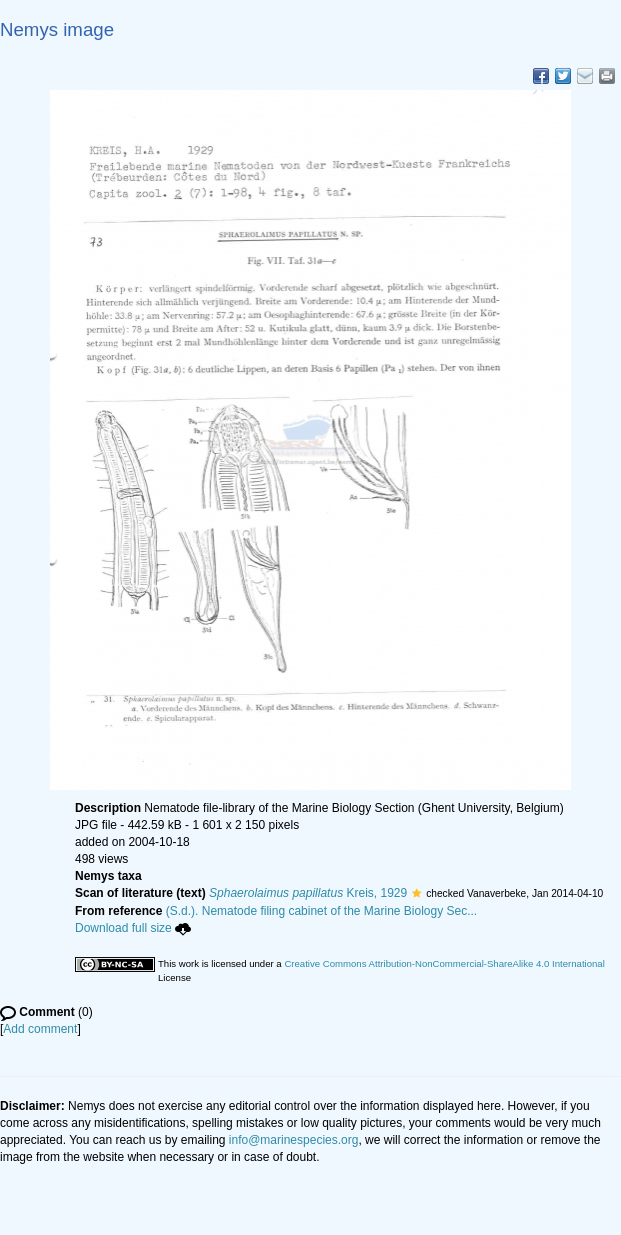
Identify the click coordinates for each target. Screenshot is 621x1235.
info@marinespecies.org (294, 1140)
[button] (416, 893)
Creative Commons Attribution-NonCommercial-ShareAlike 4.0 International (444, 963)
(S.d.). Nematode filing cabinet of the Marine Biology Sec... (322, 911)
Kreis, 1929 (308, 893)
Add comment (40, 1029)
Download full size (133, 928)
